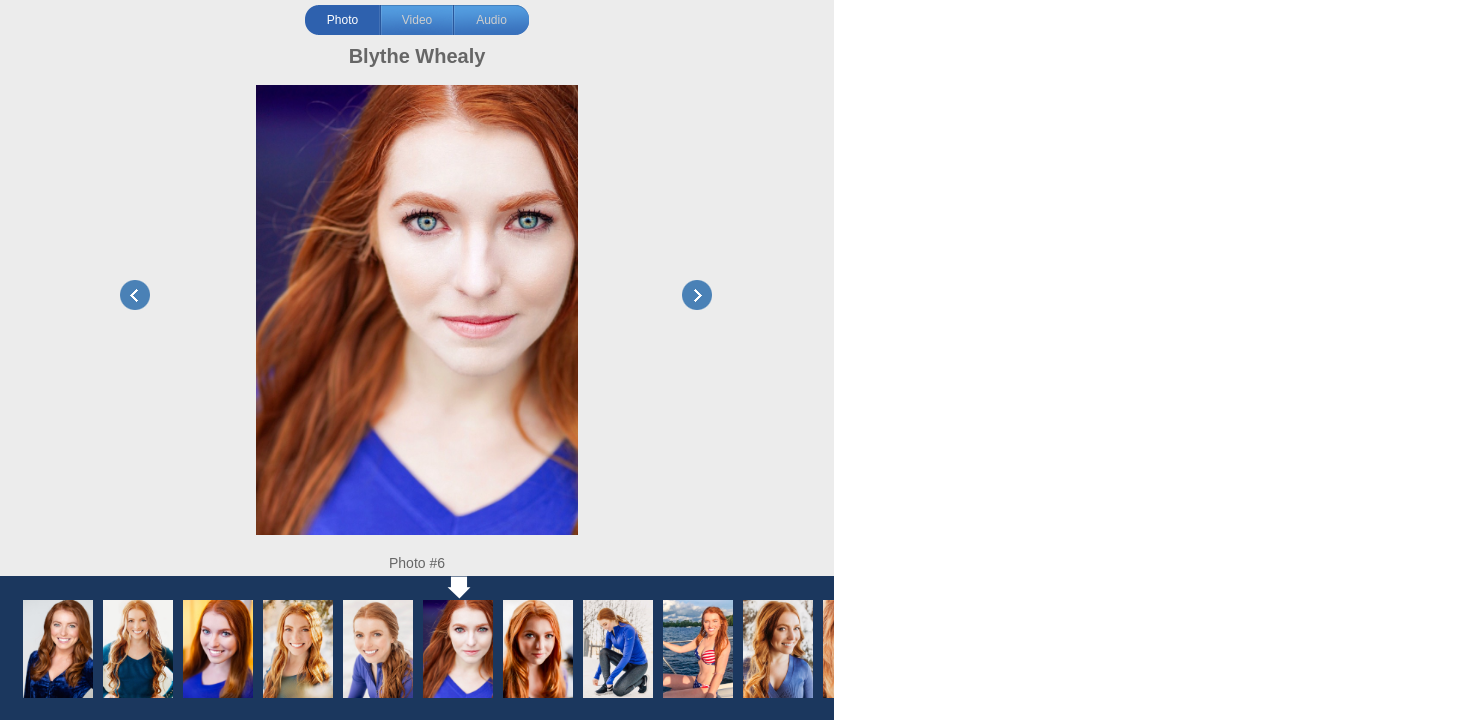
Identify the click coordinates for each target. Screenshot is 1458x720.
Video (417, 20)
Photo (342, 20)
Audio (491, 20)
